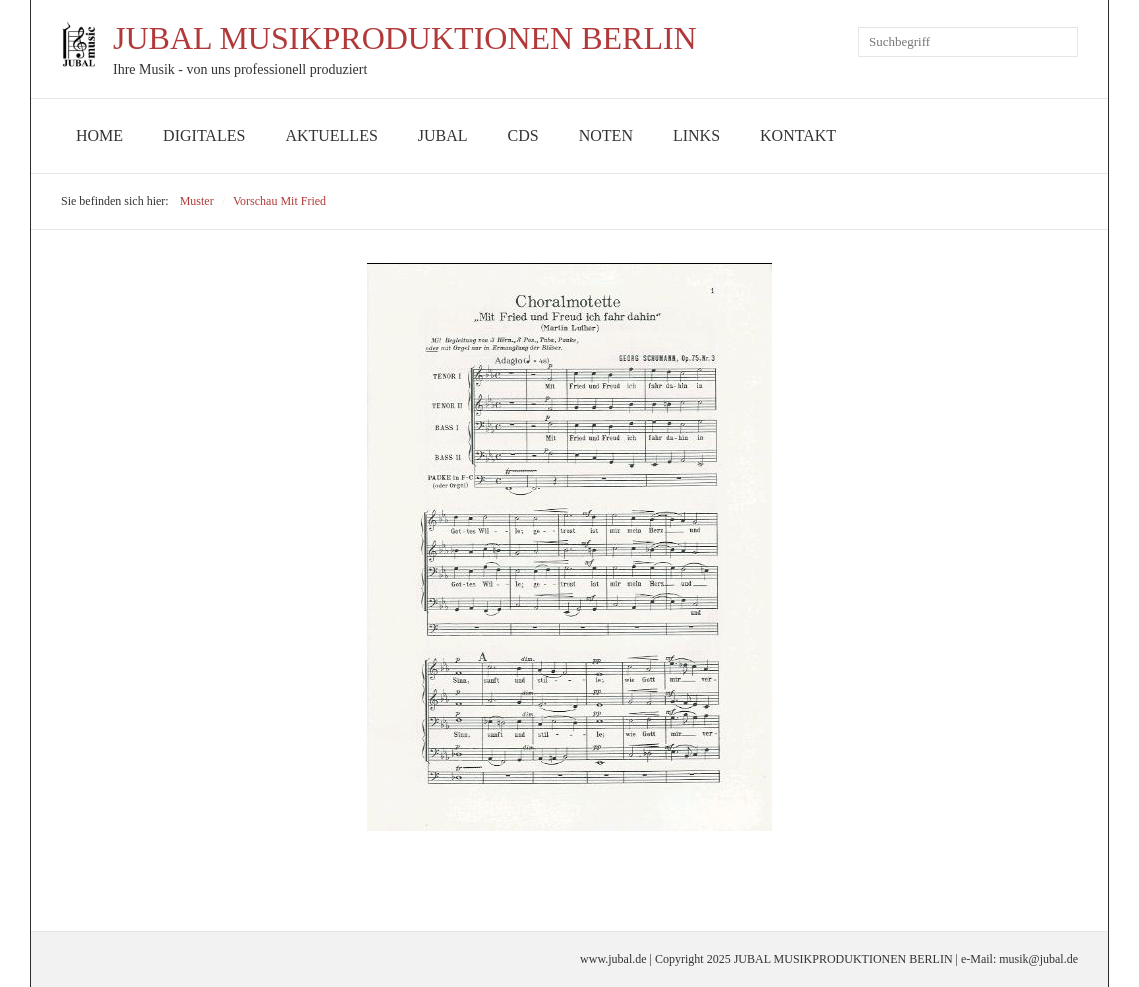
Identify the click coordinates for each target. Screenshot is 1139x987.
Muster (197, 201)
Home (99, 135)
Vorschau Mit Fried (279, 201)
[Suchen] (1063, 42)
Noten (606, 135)
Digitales (204, 135)
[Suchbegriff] (968, 42)
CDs (523, 135)
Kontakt (798, 135)
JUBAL (443, 135)
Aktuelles (331, 135)
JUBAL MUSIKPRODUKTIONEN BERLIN (405, 38)
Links (696, 135)
